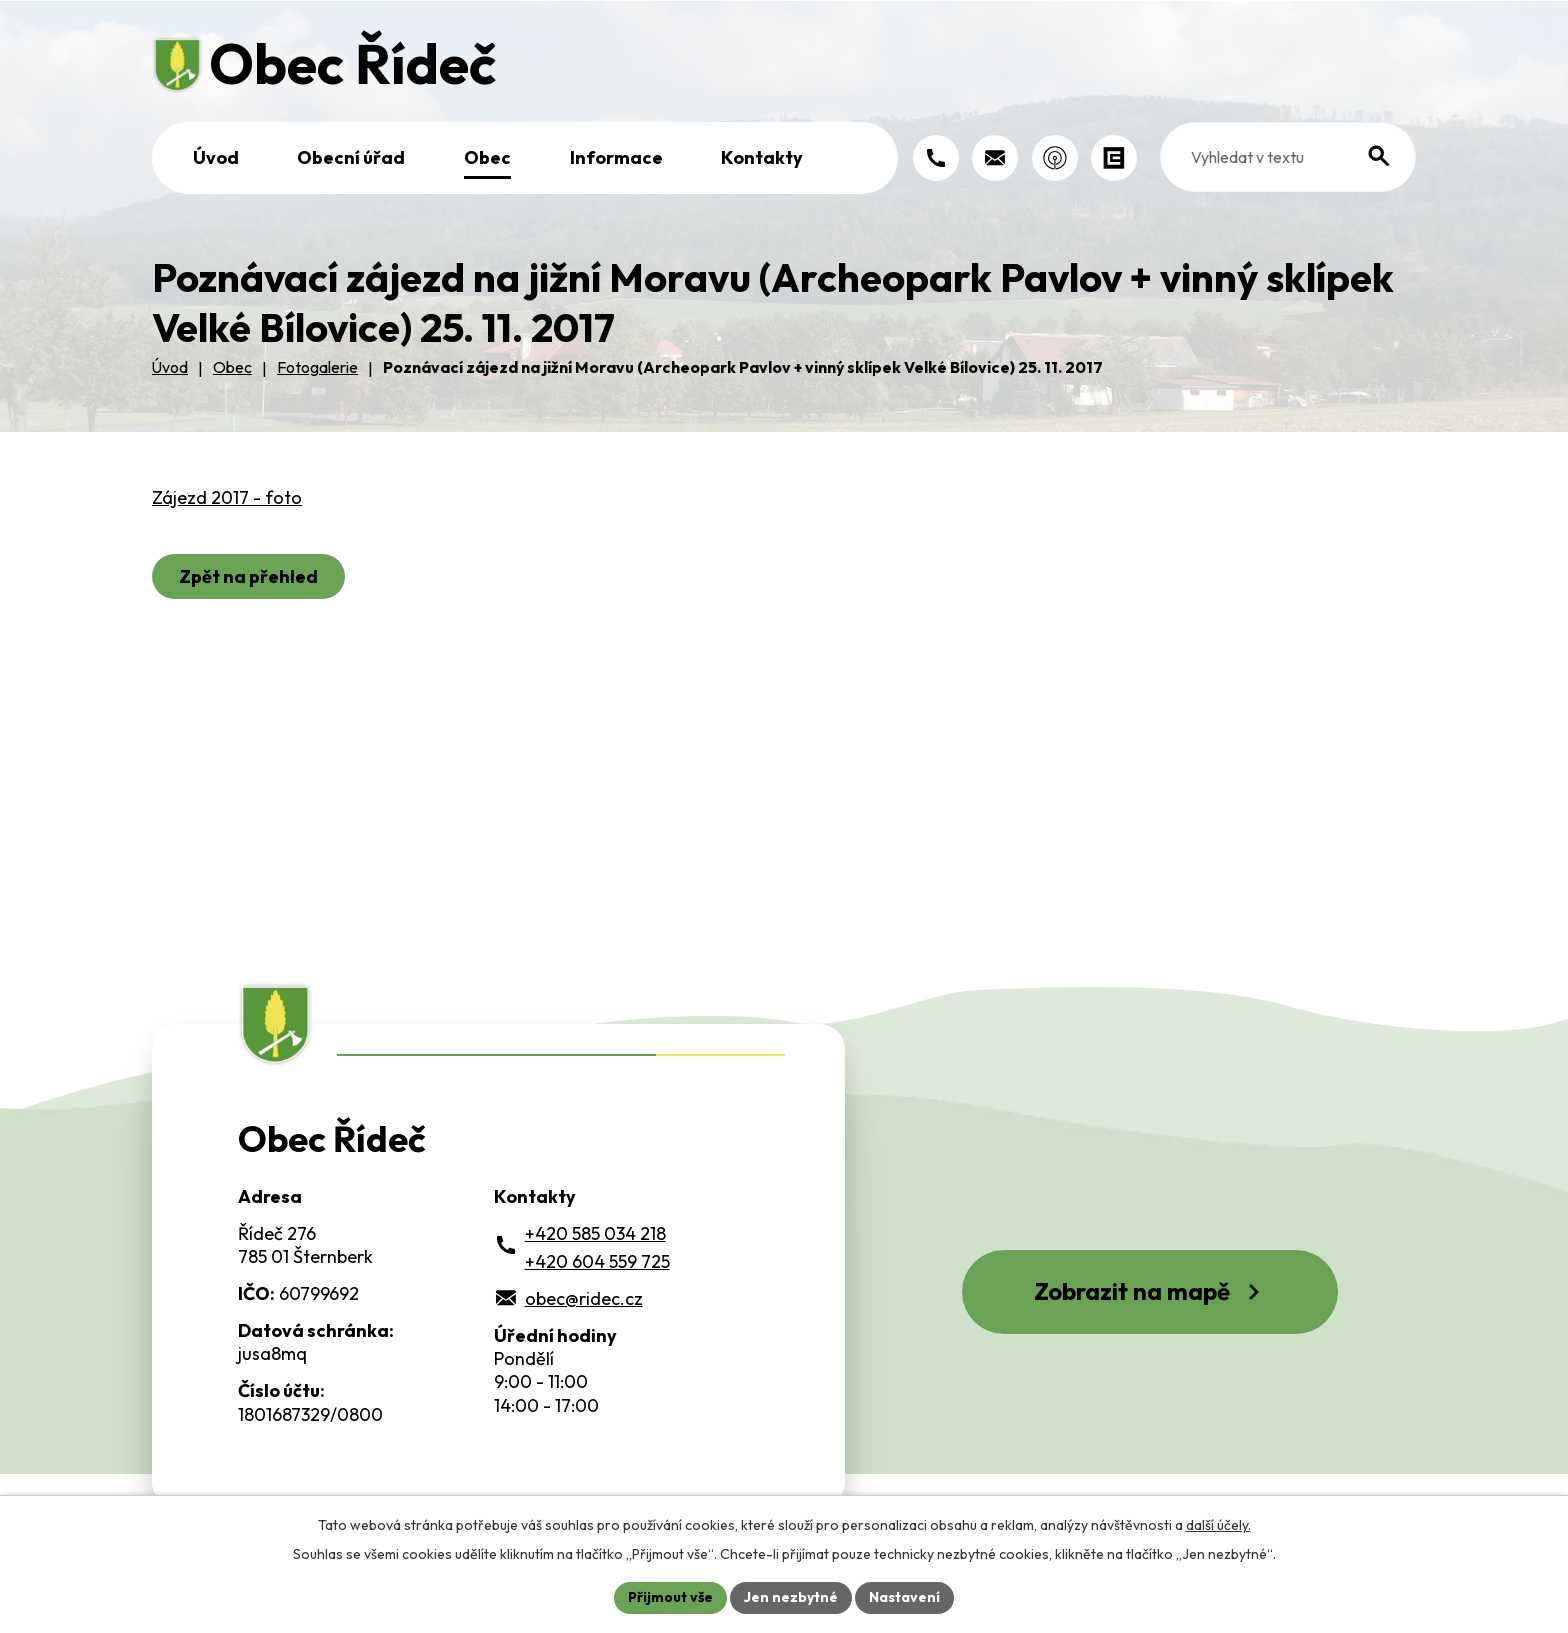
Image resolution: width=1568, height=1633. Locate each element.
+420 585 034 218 (595, 1233)
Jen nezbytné (791, 1597)
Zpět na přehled (248, 576)
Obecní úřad (351, 157)
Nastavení (904, 1597)
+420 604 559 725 (597, 1261)
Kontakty (762, 157)
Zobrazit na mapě (1150, 1291)
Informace (616, 157)
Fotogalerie (317, 367)
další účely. (1218, 1525)
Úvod (216, 157)
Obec (487, 157)
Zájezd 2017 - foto (227, 497)
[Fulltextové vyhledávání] (1288, 157)
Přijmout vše (670, 1597)
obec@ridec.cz (584, 1298)
